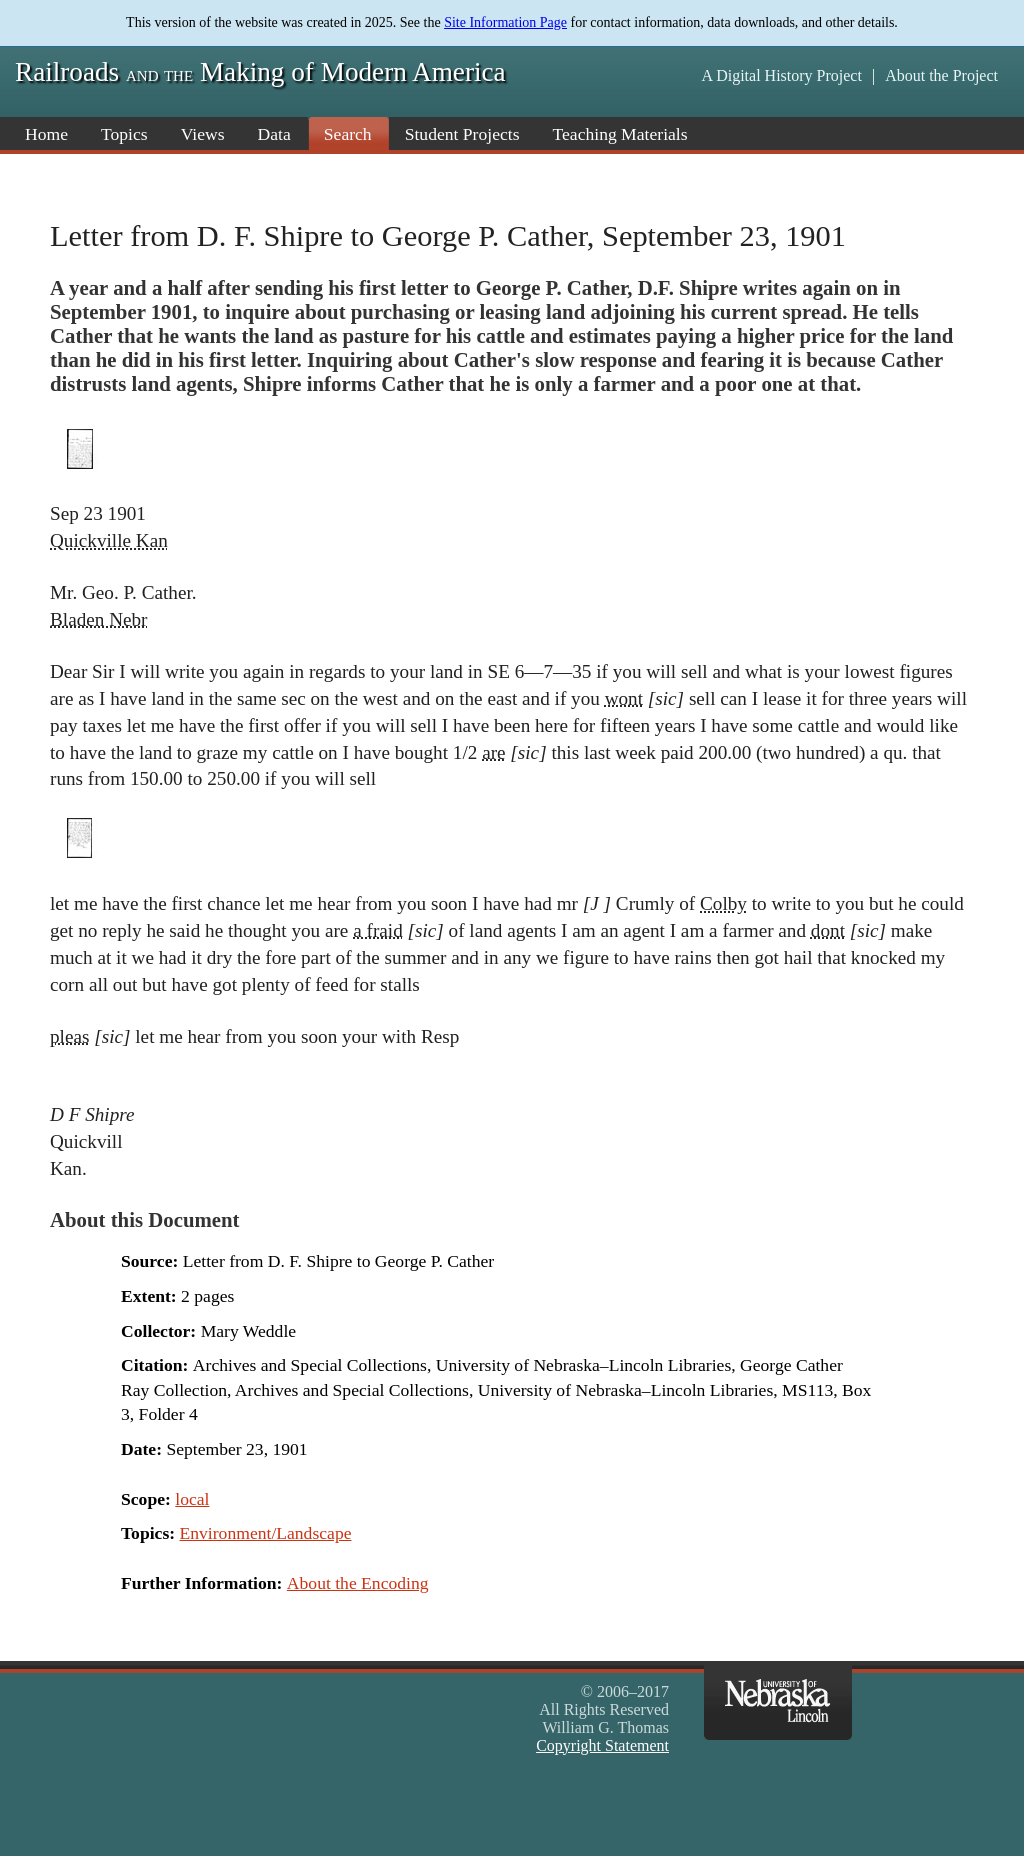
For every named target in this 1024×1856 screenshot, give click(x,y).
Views (203, 134)
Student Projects (462, 134)
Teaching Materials (620, 134)
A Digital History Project (781, 75)
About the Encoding (358, 1583)
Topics (124, 134)
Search (348, 134)
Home (46, 134)
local (192, 1499)
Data (274, 134)
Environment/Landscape (266, 1533)
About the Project (941, 75)
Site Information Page (505, 22)
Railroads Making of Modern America (260, 72)
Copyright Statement (602, 1745)
